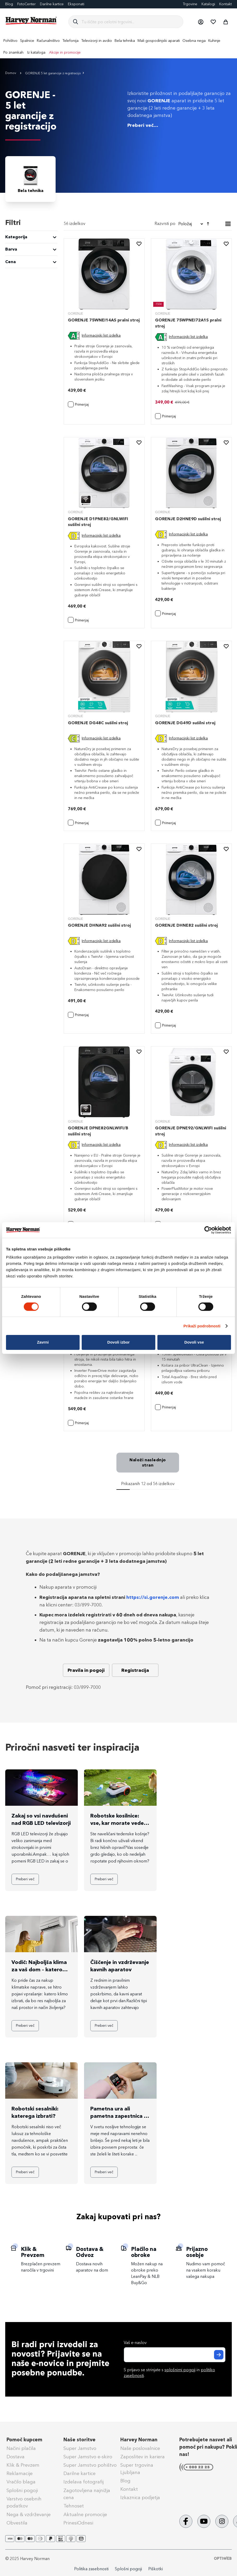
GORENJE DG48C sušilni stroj (98, 722)
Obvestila (17, 2523)
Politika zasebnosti (91, 2568)
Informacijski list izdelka (101, 335)
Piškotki (155, 2568)
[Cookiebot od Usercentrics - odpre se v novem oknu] (208, 1230)
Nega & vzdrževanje (29, 2514)
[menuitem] (10, 41)
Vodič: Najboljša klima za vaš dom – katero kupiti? (39, 1969)
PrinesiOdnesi (78, 2523)
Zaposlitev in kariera (142, 2457)
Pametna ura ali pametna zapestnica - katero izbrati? (118, 2115)
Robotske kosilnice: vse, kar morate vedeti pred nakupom (118, 1823)
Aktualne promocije (85, 2514)
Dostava (16, 2457)
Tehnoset (73, 2506)
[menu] (118, 46)
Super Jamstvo (79, 2448)
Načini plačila (21, 2448)
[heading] (31, 237)
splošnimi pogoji (179, 2369)
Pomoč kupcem (24, 2440)
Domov (11, 73)
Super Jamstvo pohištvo (90, 2465)
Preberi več (25, 1879)
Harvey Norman (138, 2440)
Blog (9, 4)
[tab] (31, 243)
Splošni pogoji (22, 2490)
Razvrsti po (165, 223)
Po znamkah (13, 52)
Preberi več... (142, 125)
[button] (200, 21)
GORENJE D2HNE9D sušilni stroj (188, 518)
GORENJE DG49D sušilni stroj (185, 722)
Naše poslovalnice (140, 2448)
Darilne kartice (52, 4)
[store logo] (31, 21)
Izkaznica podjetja (140, 2497)
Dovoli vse (194, 1342)
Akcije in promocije (65, 52)
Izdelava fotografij (83, 2482)
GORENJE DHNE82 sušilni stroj (186, 925)
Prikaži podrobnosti (202, 1326)
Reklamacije (20, 2473)
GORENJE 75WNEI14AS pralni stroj (104, 320)
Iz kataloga (36, 52)
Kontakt (225, 4)
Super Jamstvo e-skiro (87, 2457)
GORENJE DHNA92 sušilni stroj (99, 925)
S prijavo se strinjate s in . (169, 2372)
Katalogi (208, 4)
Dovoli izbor (118, 1342)
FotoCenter (26, 4)
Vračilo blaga (21, 2482)
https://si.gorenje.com (152, 1597)
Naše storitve (79, 2440)
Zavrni (43, 1342)
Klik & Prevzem (23, 2465)
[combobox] (130, 21)
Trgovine (190, 4)
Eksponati (76, 4)
